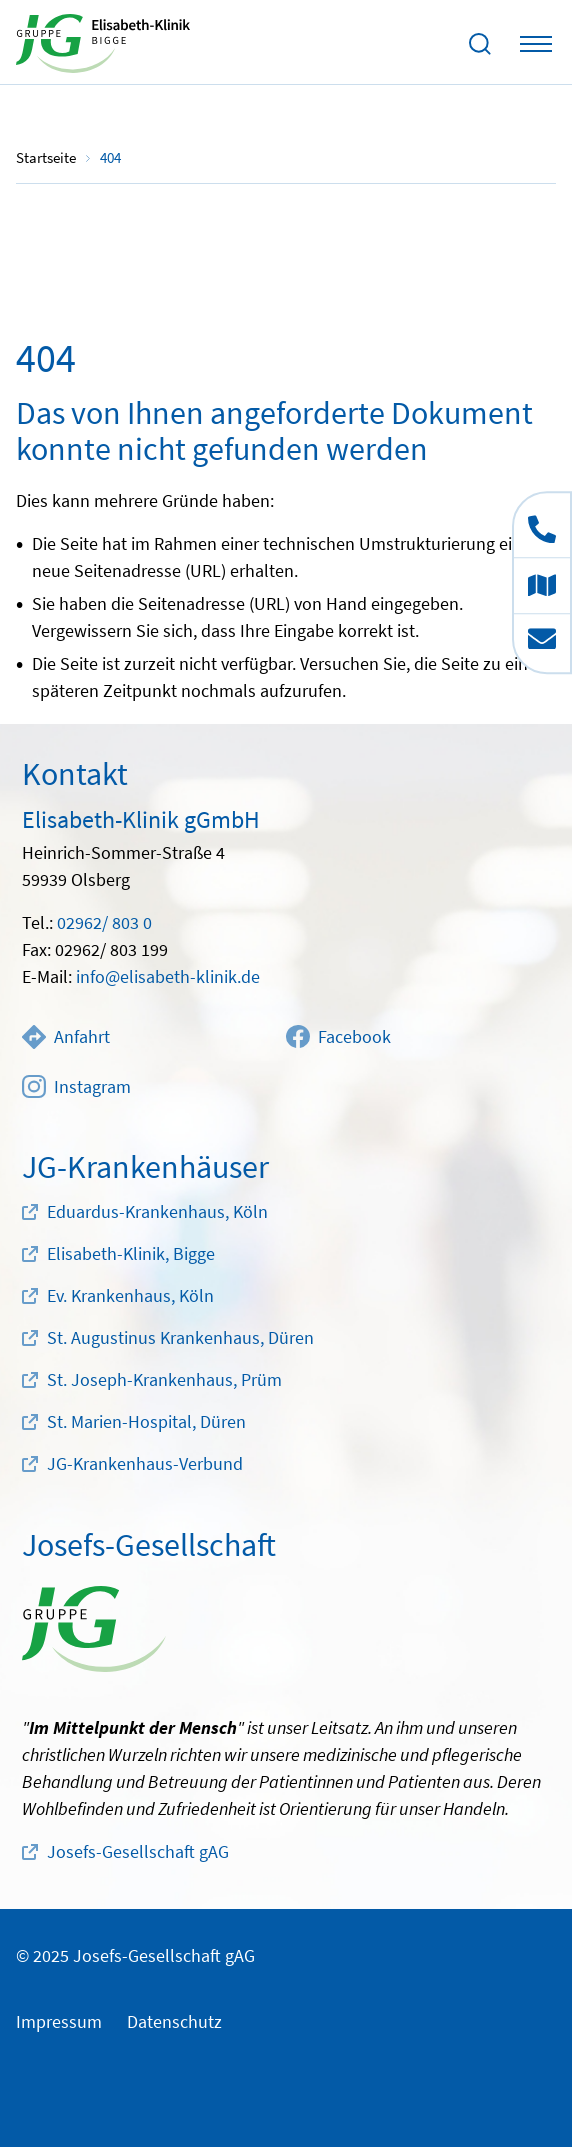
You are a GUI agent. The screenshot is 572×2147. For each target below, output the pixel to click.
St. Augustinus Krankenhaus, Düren (180, 1337)
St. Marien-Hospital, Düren (146, 1421)
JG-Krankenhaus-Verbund (145, 1463)
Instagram (76, 1087)
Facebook (338, 1037)
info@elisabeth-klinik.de (168, 976)
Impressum (59, 2021)
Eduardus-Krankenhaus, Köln (157, 1211)
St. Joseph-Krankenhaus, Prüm (164, 1379)
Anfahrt (66, 1037)
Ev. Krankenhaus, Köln (130, 1295)
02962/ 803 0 (104, 922)
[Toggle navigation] (536, 44)
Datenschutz (174, 2021)
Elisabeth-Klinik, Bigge (131, 1253)
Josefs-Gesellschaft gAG (138, 1851)
